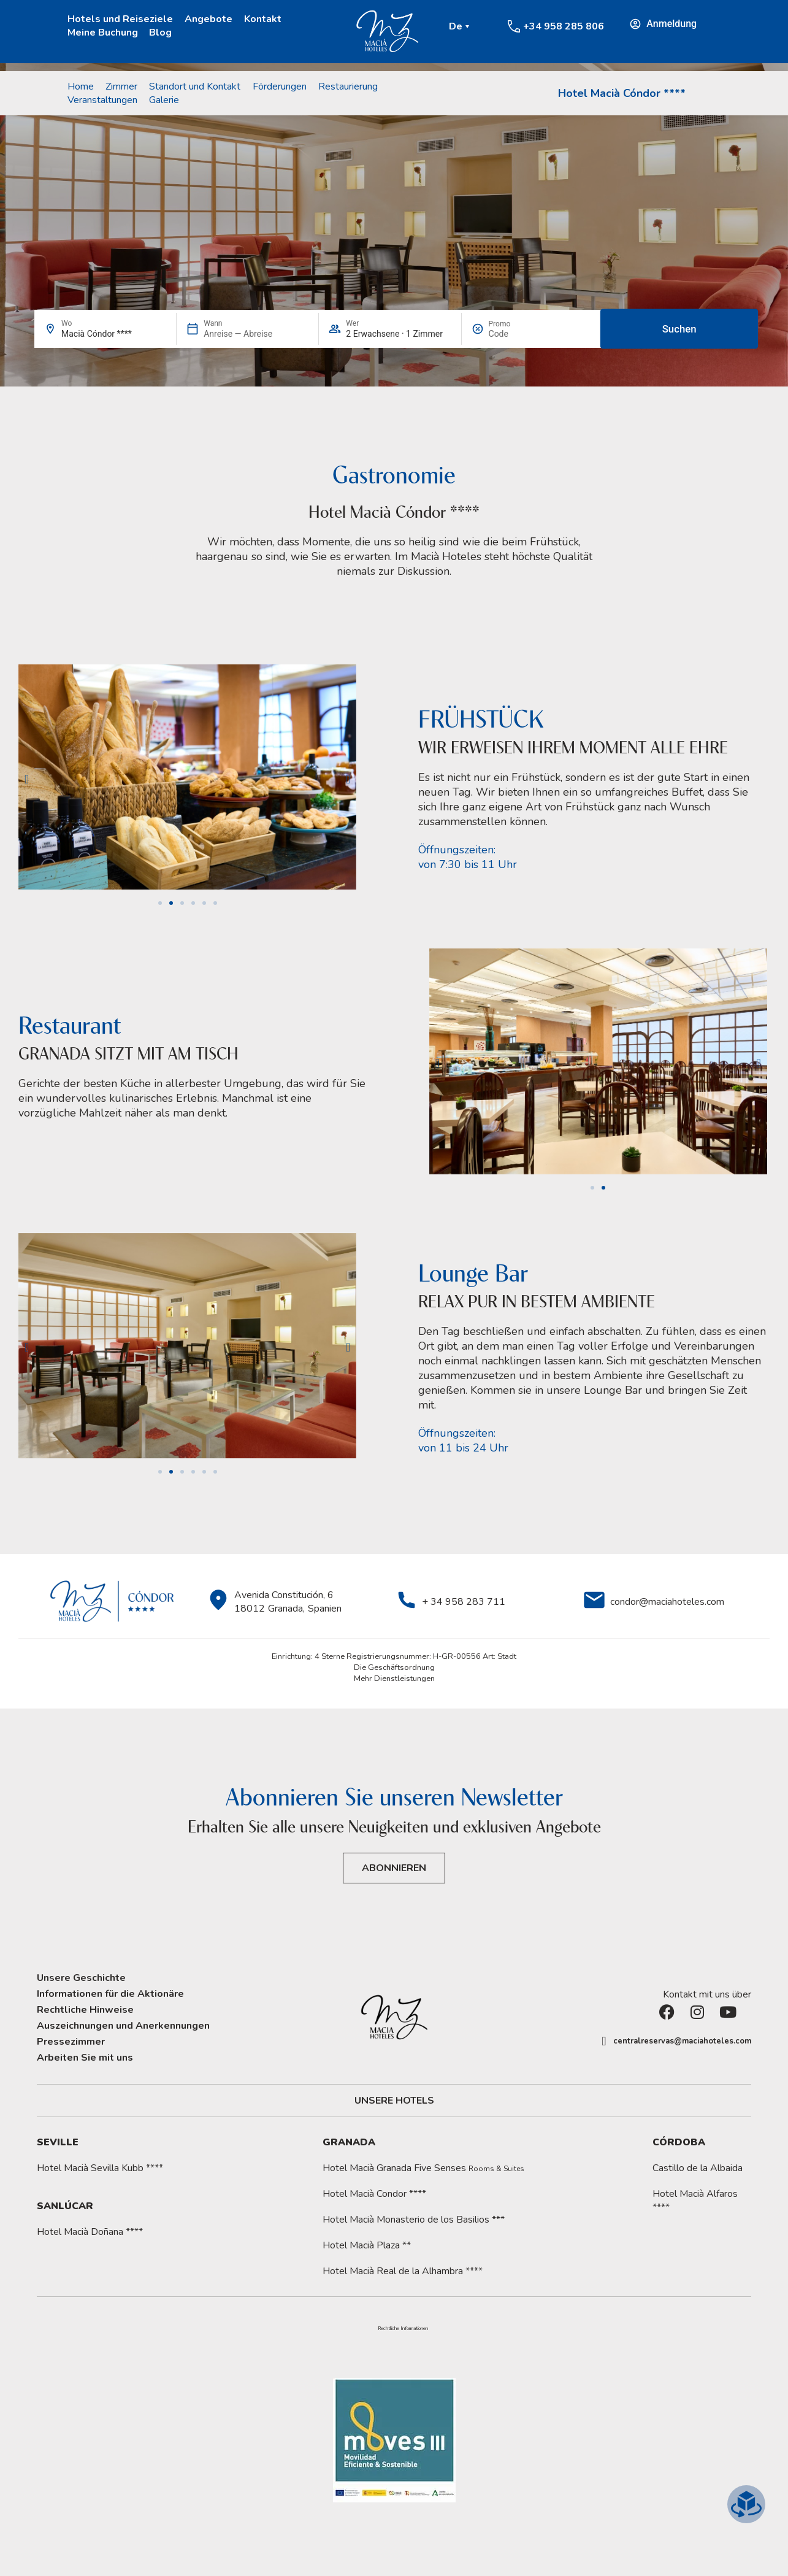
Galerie (164, 100)
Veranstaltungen (102, 100)
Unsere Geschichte (81, 1978)
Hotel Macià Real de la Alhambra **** (403, 2271)
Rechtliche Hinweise (85, 2010)
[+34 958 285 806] (514, 26)
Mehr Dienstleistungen (394, 1678)
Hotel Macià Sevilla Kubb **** (100, 2168)
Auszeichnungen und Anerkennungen (123, 2025)
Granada (349, 2142)
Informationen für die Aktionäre (110, 1994)
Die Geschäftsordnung (394, 1667)
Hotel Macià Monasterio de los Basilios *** (414, 2219)
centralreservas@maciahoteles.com (682, 2041)
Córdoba (678, 2142)
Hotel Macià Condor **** (374, 2194)
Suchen (679, 329)
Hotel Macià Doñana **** (90, 2232)
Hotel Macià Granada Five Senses (423, 2168)
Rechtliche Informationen (403, 2328)
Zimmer (121, 86)
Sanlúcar (65, 2206)
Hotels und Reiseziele (120, 19)
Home (80, 86)
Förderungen (280, 86)
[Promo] (518, 334)
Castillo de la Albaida (697, 2168)
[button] (27, 779)
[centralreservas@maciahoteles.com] (604, 2041)
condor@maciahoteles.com (667, 1602)
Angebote (208, 19)
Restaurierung (348, 86)
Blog (160, 32)
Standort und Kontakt (194, 86)
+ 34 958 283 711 (463, 1602)
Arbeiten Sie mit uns (85, 2057)
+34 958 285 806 (563, 26)
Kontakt (262, 19)
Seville (57, 2142)
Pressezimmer (71, 2041)
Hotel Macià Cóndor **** (622, 93)
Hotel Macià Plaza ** (367, 2245)
